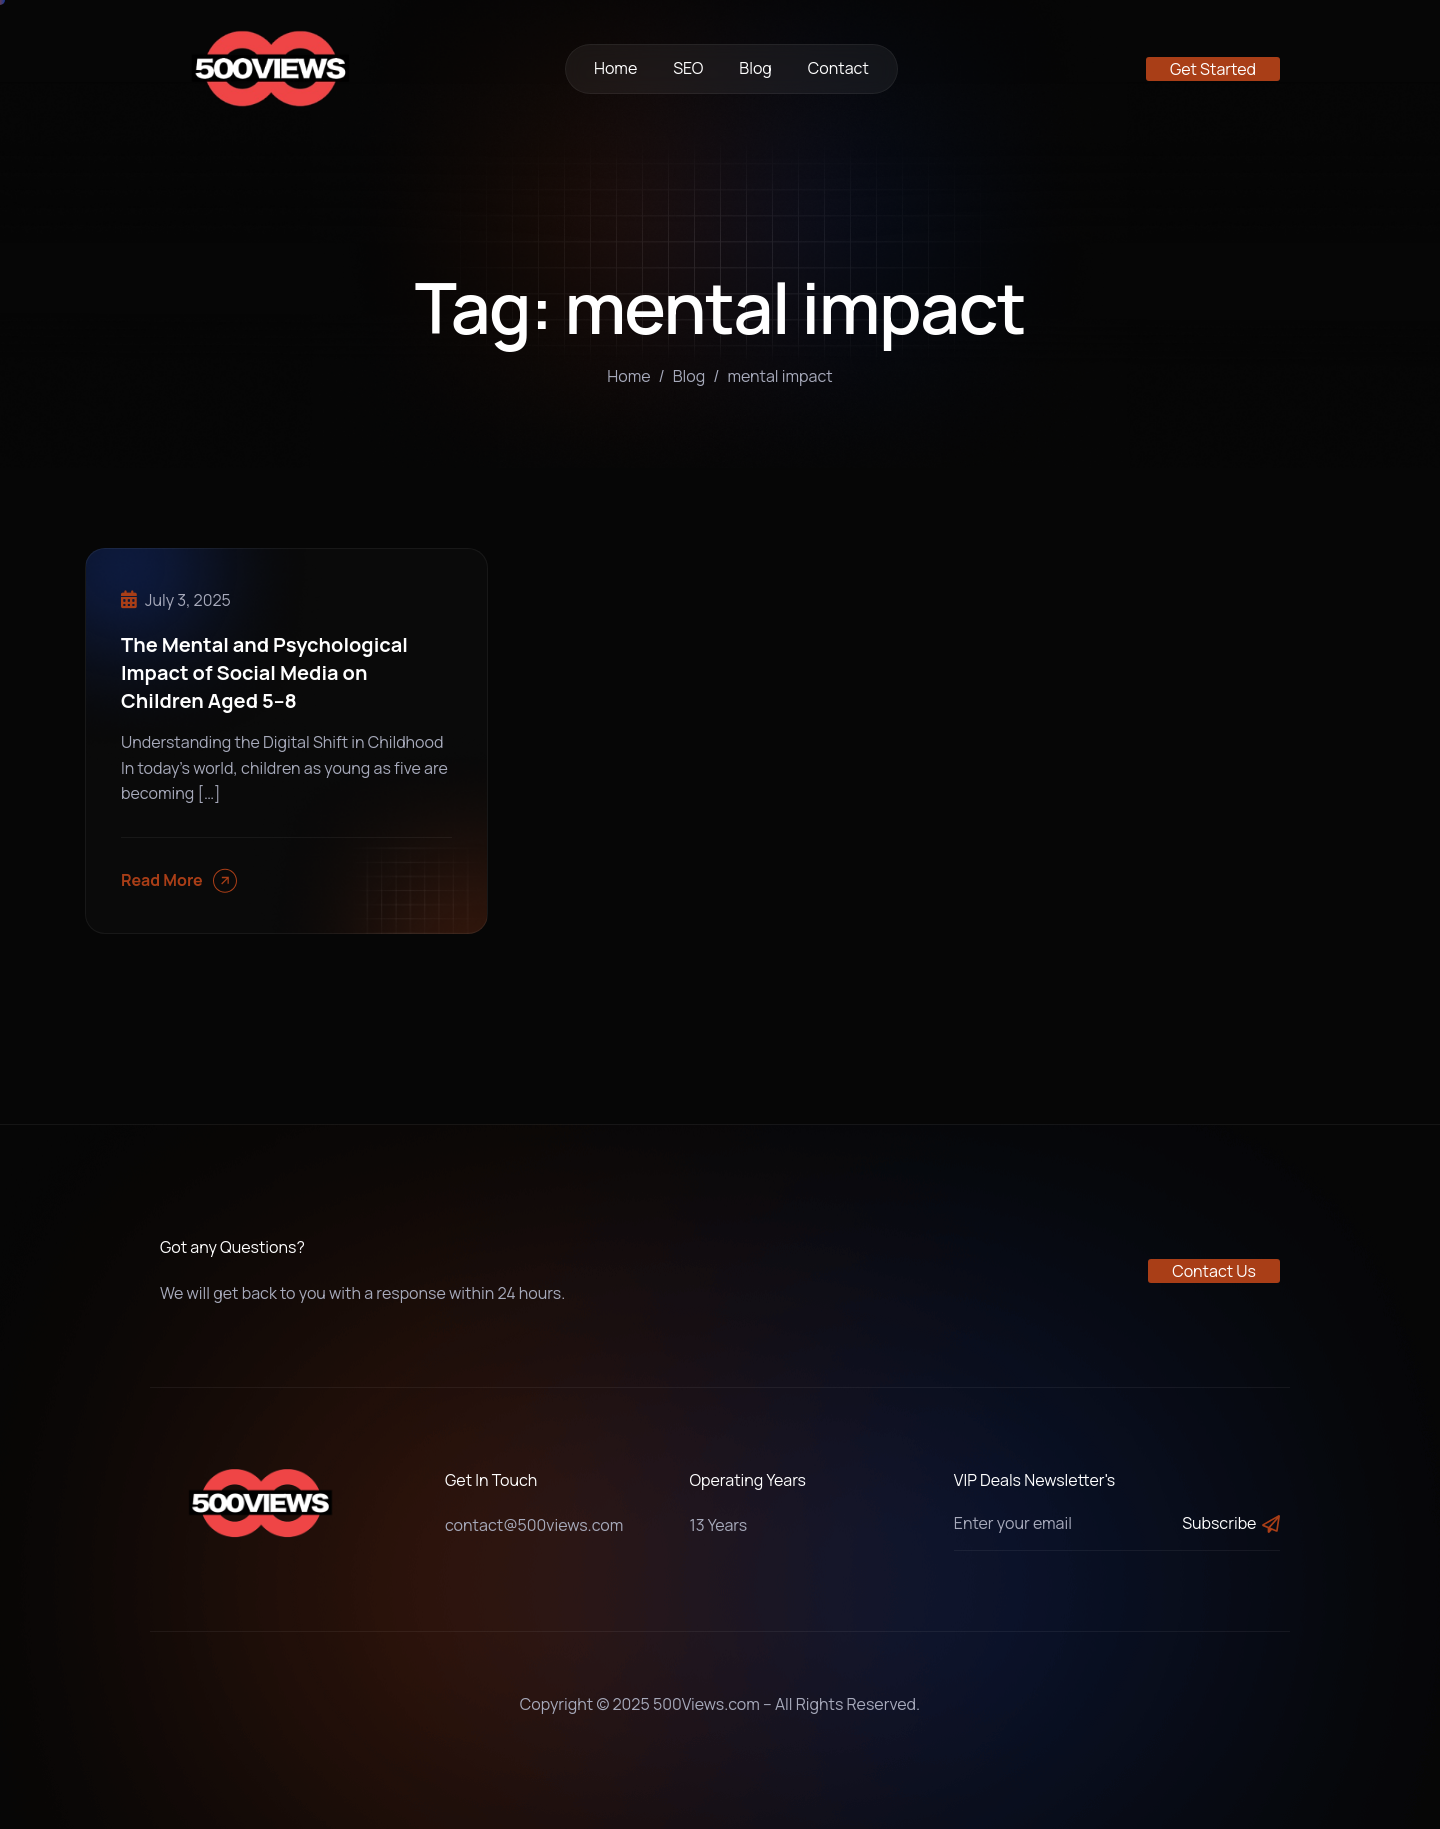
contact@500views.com (534, 1525)
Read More (179, 880)
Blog (755, 68)
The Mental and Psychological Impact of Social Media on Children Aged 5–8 (264, 672)
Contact (838, 68)
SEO (688, 68)
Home (615, 68)
